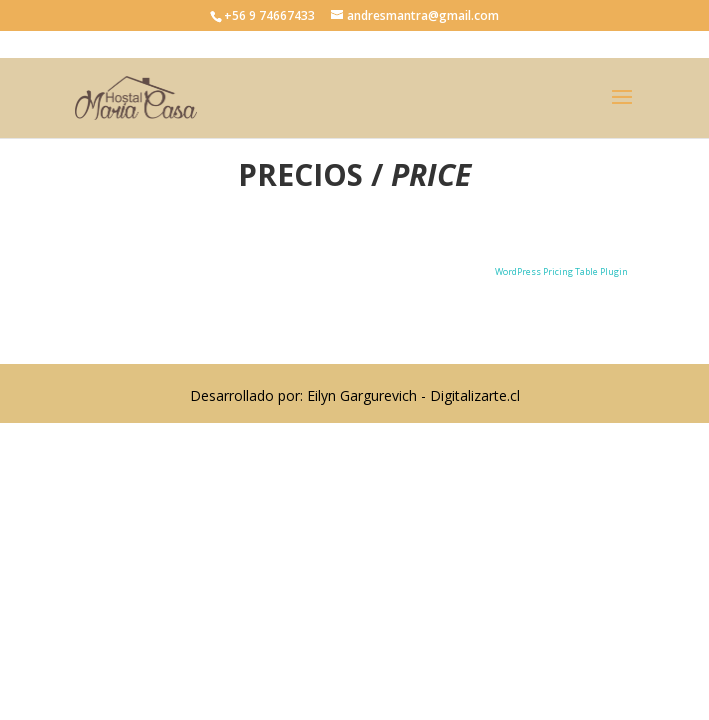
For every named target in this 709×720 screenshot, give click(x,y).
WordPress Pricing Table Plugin (561, 271)
